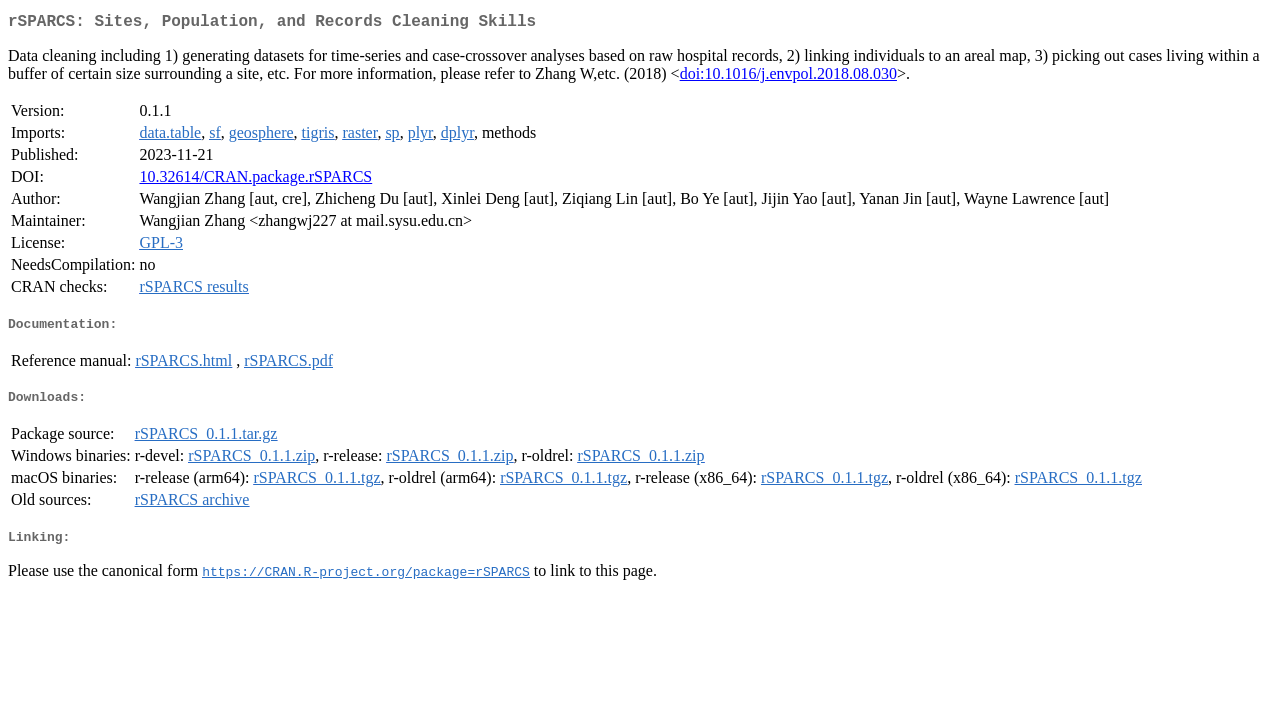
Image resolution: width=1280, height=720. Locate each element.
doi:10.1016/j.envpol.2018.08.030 (788, 77)
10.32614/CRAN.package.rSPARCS (255, 180)
